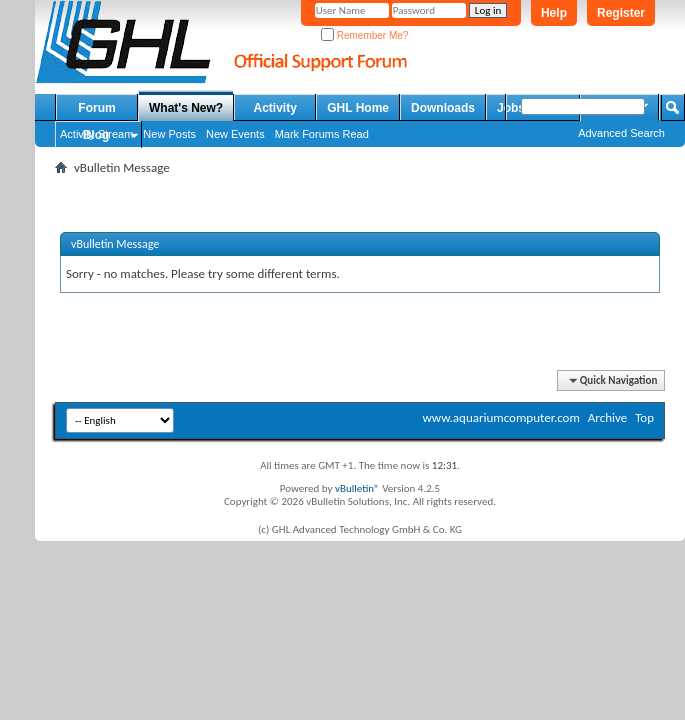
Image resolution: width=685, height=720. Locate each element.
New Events (235, 134)
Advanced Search (621, 133)
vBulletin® (357, 488)
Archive (607, 417)
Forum (96, 108)
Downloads (443, 108)
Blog (96, 135)
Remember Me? (364, 35)
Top (644, 417)
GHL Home (358, 108)
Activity (275, 108)
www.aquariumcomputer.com (500, 417)
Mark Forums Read (322, 134)
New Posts (169, 134)
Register (621, 13)
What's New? (186, 108)
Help (554, 13)
